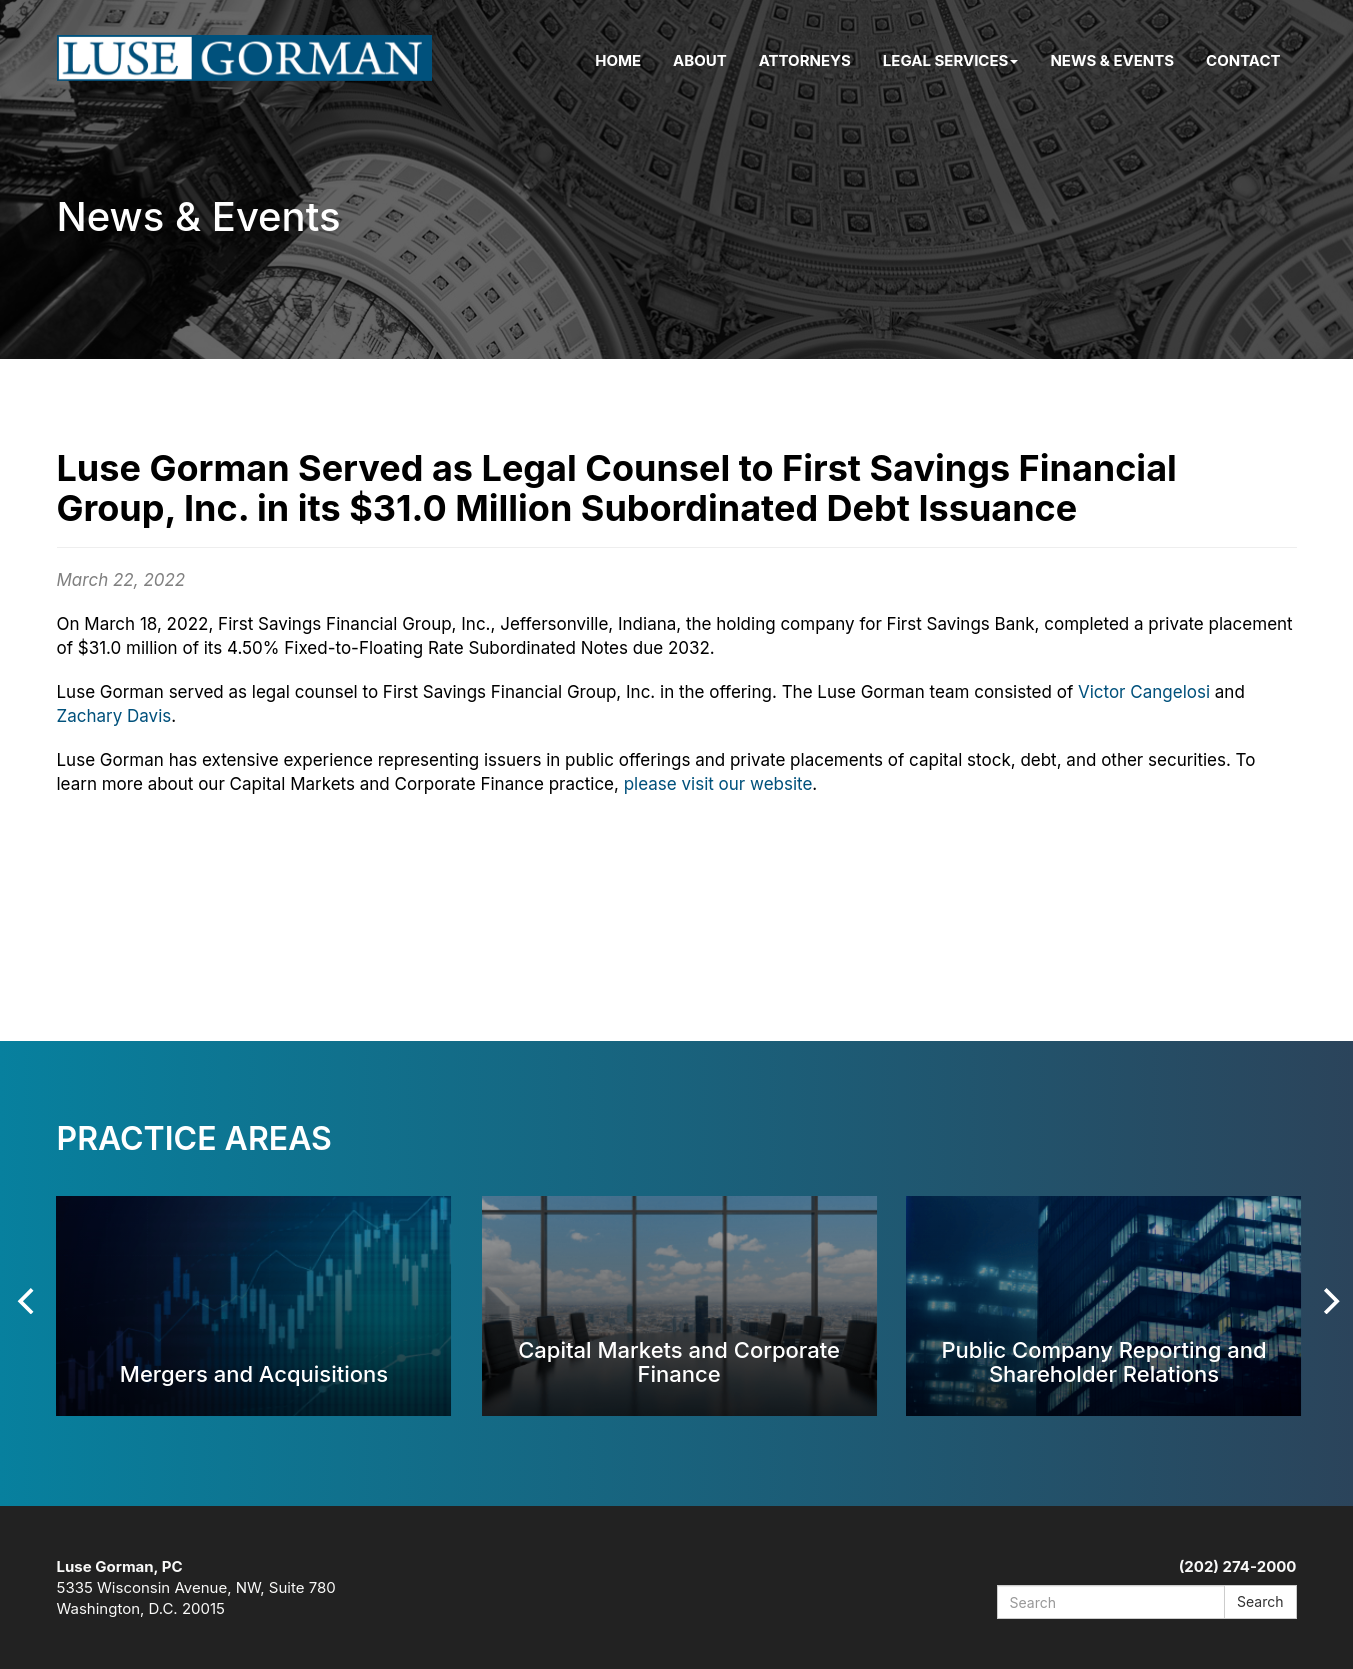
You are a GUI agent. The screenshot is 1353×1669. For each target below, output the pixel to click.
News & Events (1112, 60)
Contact (1243, 60)
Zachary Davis (114, 716)
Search (1260, 1601)
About (700, 60)
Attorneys (805, 60)
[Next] (1330, 1301)
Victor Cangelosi (1144, 692)
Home (618, 60)
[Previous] (29, 1301)
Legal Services (951, 60)
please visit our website (718, 784)
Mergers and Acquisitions (254, 1373)
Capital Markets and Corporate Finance (679, 1361)
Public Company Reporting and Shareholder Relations (1103, 1361)
